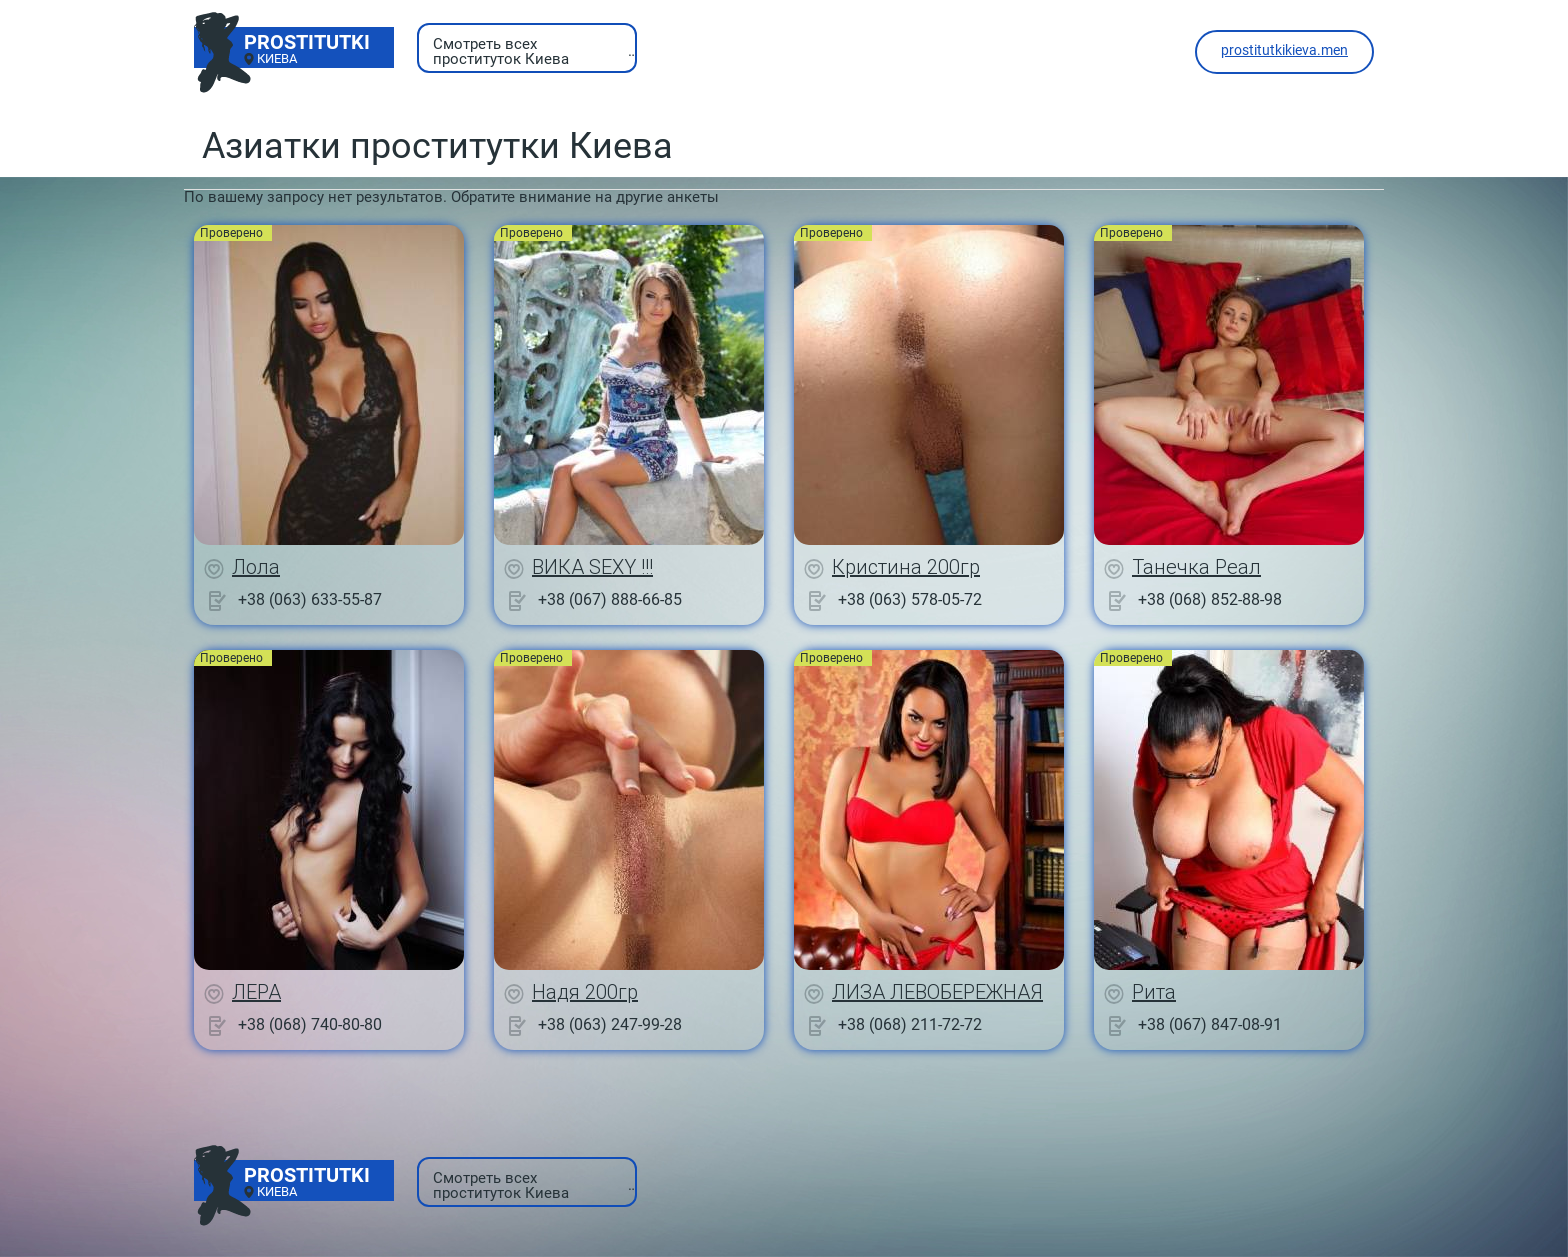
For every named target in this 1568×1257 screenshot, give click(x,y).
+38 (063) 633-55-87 (310, 599)
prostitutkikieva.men (1284, 50)
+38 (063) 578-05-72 (910, 599)
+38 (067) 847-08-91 (1210, 1024)
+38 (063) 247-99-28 (610, 1024)
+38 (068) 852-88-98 (1210, 599)
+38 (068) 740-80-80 (310, 1024)
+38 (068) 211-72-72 (910, 1024)
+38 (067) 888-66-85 (610, 599)
